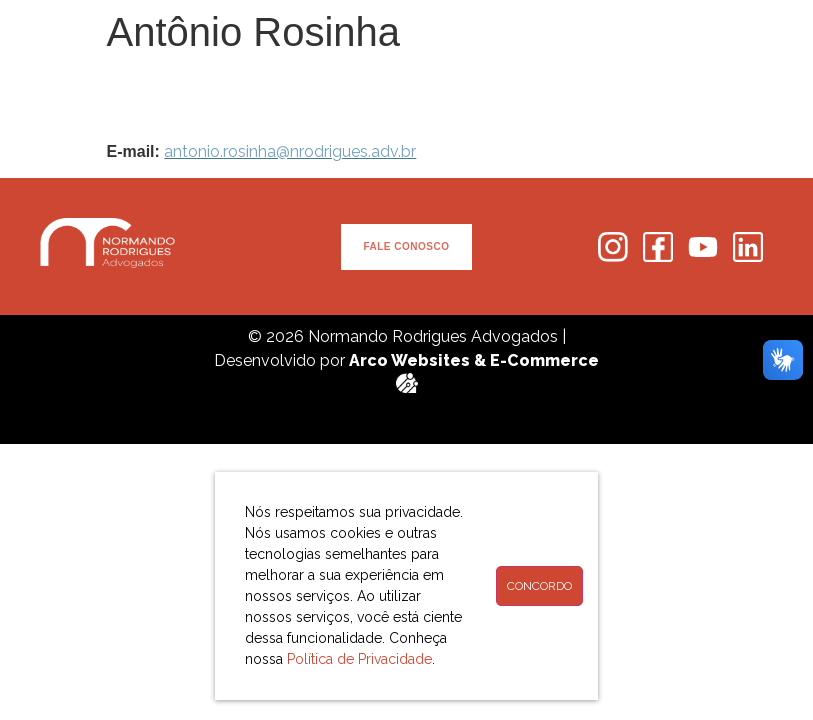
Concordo (539, 586)
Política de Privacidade (359, 659)
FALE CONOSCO (406, 246)
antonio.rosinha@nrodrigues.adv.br (290, 151)
